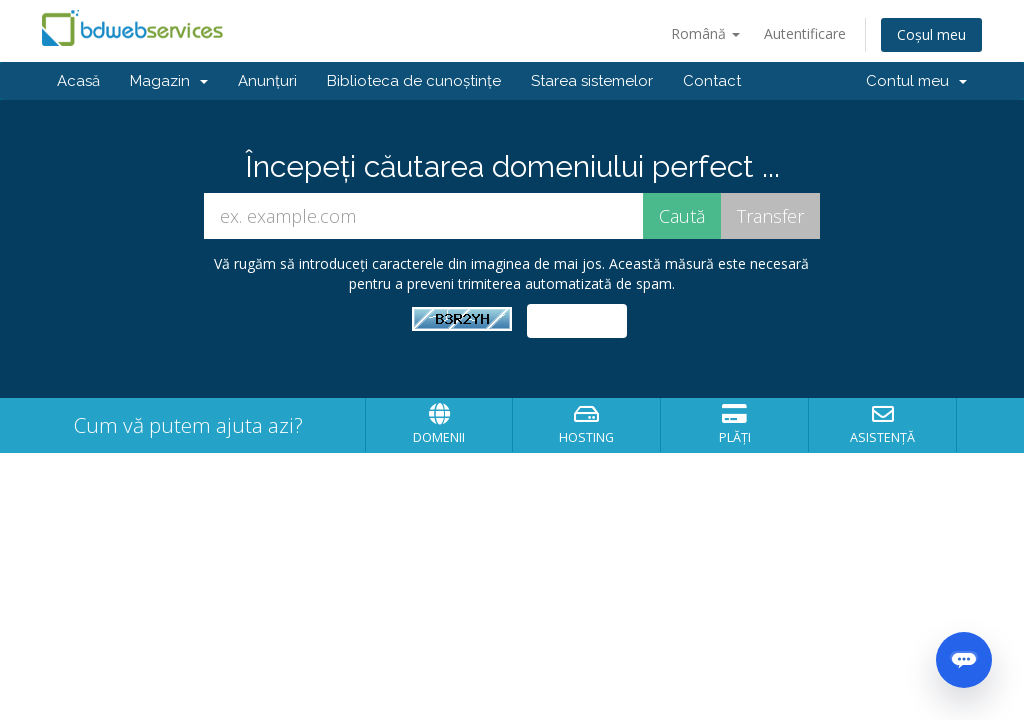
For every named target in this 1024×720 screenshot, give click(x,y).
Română (705, 33)
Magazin (169, 81)
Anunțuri (267, 81)
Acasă (78, 81)
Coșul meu (931, 34)
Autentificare (805, 33)
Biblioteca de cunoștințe (414, 81)
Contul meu (916, 81)
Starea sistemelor (592, 81)
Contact (712, 81)
